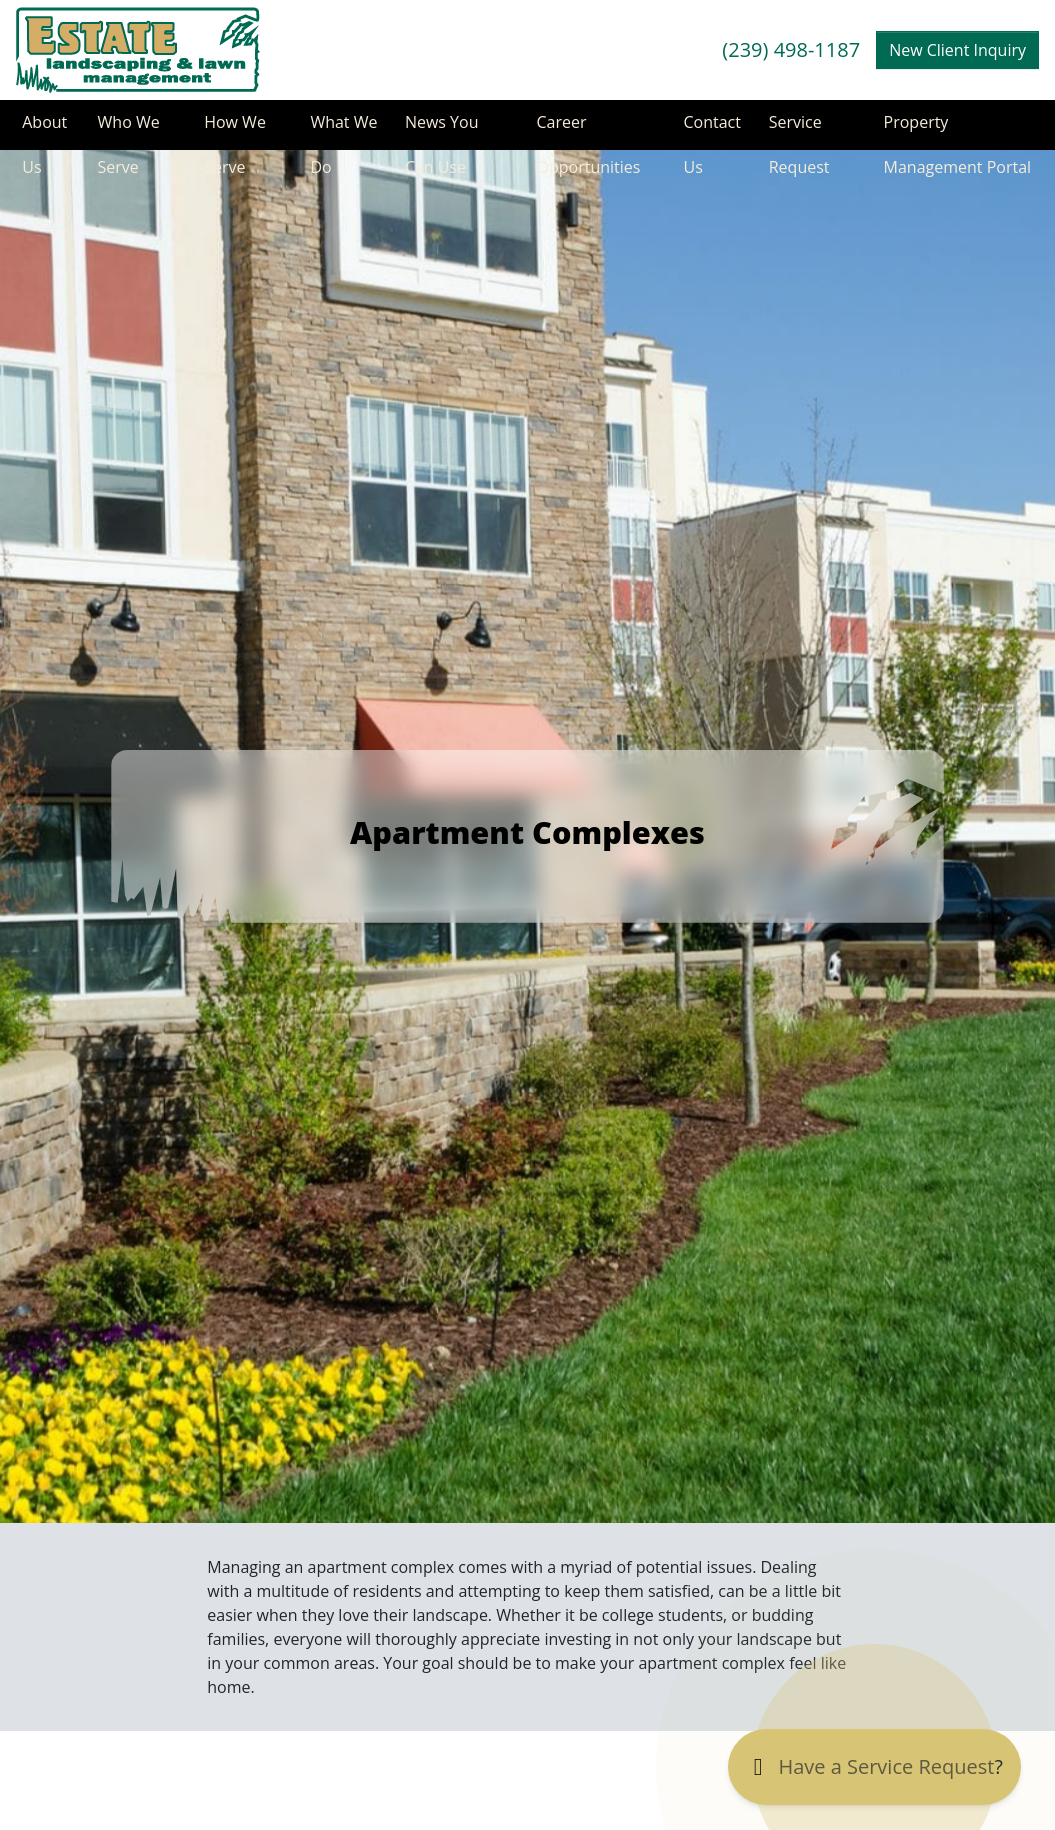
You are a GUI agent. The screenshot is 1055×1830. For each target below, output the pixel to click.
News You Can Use (438, 130)
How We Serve (231, 130)
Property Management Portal (955, 130)
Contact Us (705, 130)
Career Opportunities (584, 130)
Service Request (797, 130)
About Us (38, 130)
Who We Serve (124, 130)
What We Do (330, 130)
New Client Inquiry (957, 50)
